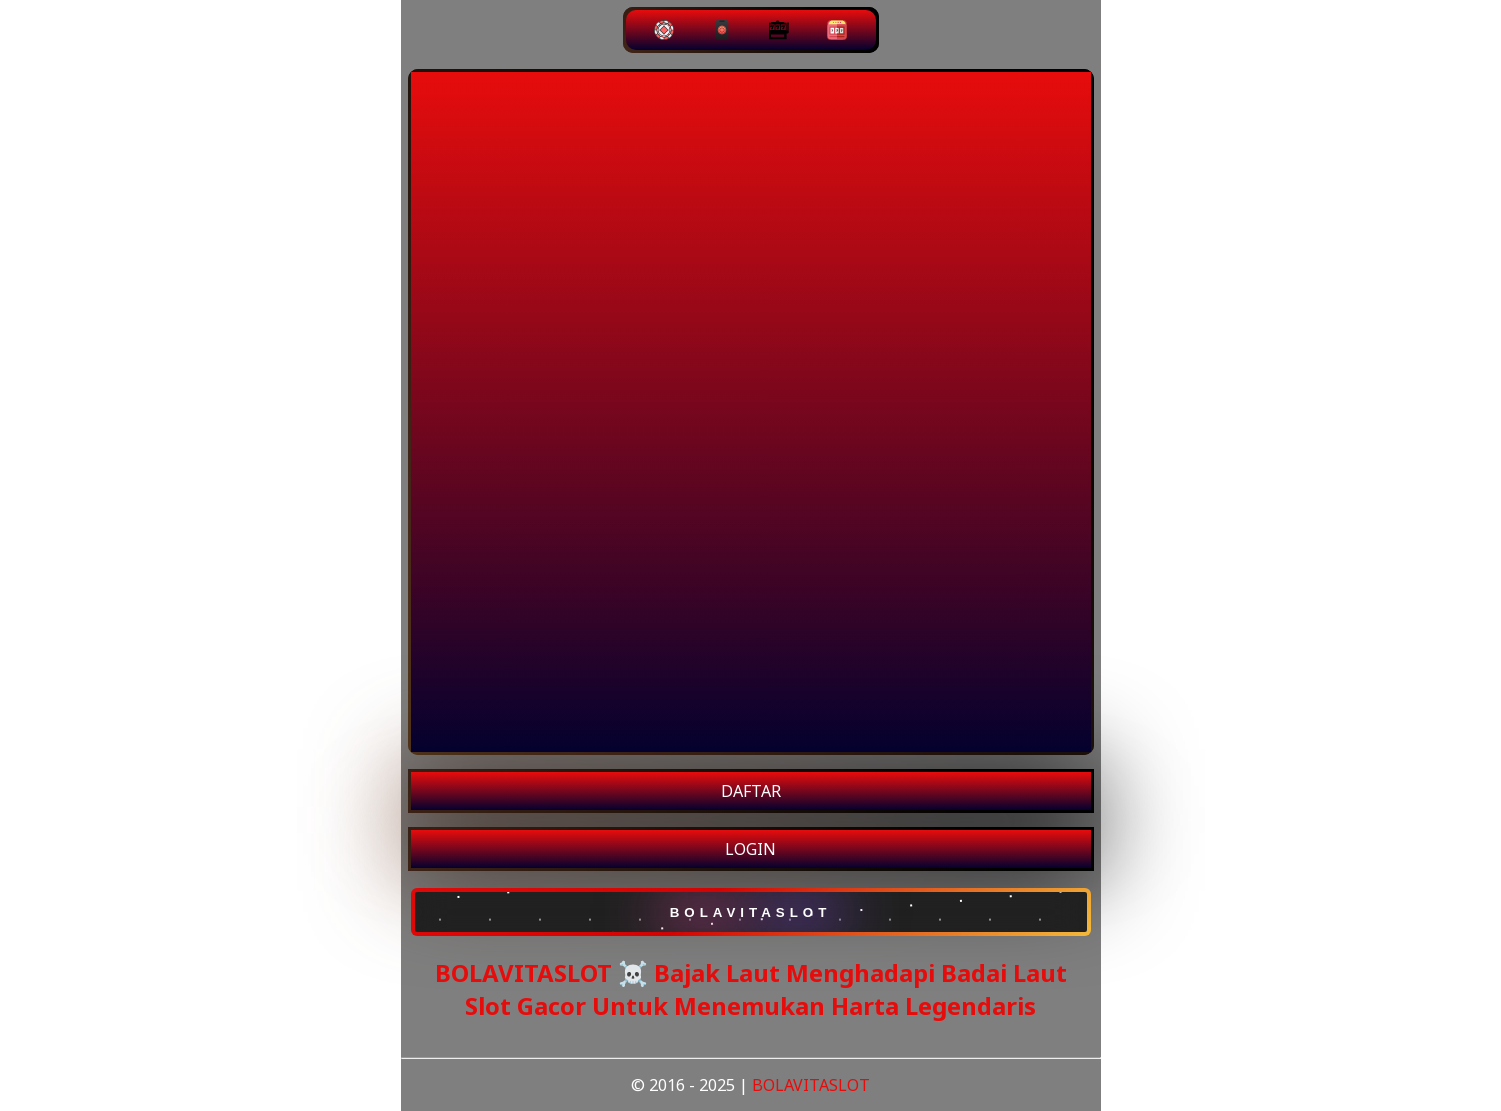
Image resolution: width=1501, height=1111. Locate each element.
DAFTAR (751, 791)
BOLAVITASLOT (811, 1085)
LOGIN (750, 849)
